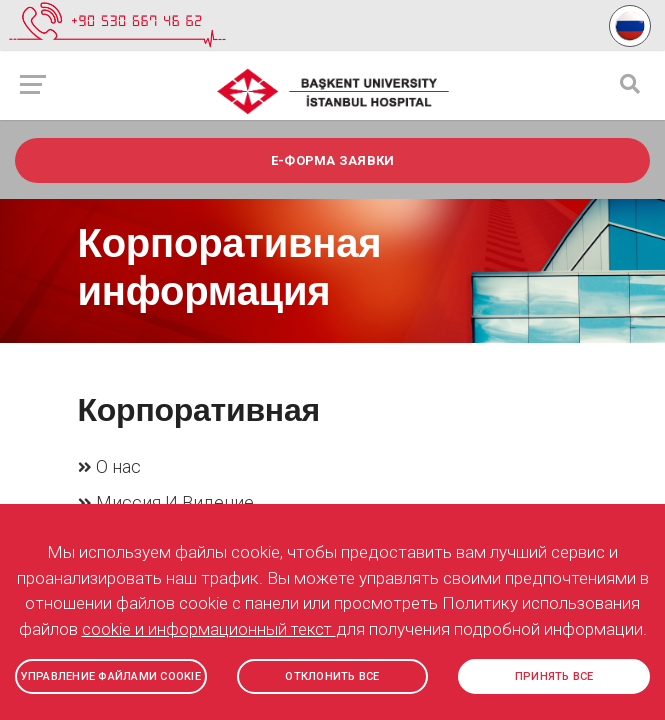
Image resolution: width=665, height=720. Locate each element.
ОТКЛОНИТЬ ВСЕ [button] (332, 676)
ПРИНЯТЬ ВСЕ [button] (554, 676)
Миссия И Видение (175, 501)
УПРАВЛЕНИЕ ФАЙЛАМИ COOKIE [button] (111, 676)
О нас (118, 466)
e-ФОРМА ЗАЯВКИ (333, 160)
